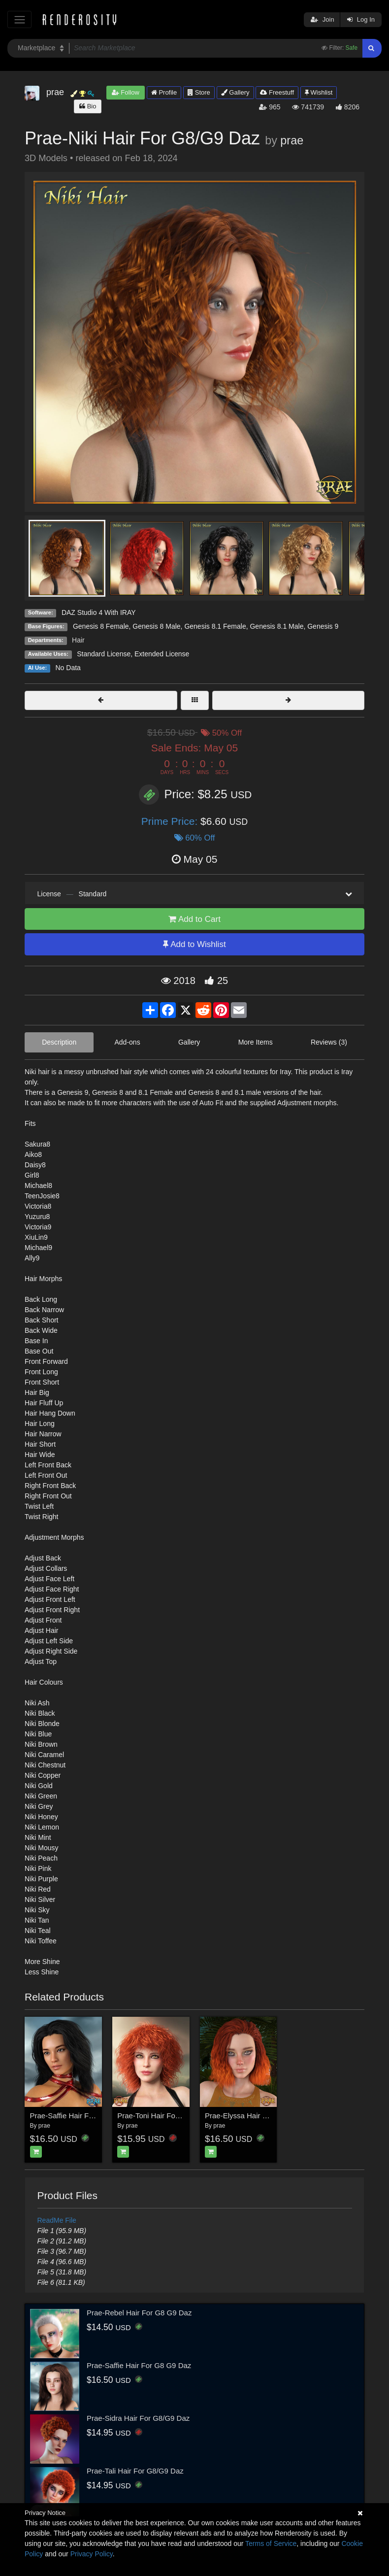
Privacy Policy (91, 2554)
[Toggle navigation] (19, 19)
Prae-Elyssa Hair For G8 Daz (252, 2115)
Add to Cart (194, 919)
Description (59, 1042)
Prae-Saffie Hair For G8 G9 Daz (82, 2115)
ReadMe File (56, 2220)
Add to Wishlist (194, 944)
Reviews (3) (329, 1042)
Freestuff (277, 92)
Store (199, 92)
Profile (164, 92)
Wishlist (318, 92)
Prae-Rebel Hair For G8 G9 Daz (139, 2312)
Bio (87, 106)
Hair (78, 640)
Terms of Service (270, 2543)
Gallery (235, 92)
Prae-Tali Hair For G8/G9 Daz (135, 2471)
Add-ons (127, 1042)
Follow (125, 92)
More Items (255, 1042)
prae (291, 140)
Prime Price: (170, 821)
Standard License (103, 654)
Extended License (161, 654)
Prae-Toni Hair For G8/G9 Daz (167, 2115)
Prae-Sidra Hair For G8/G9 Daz (138, 2418)
